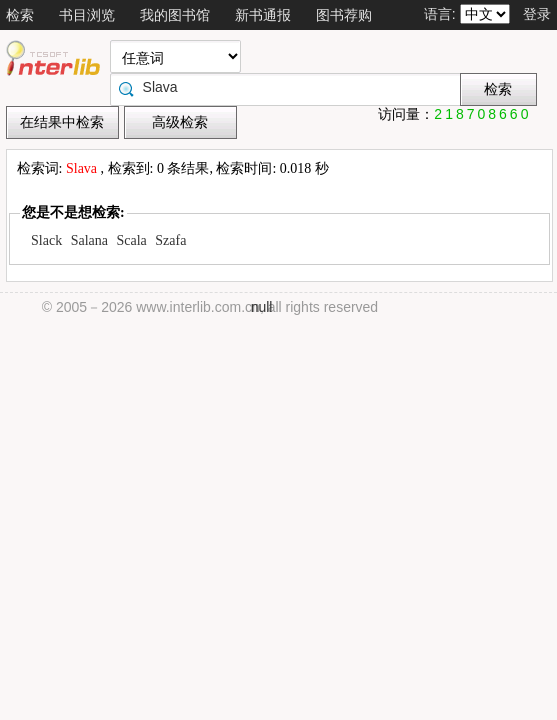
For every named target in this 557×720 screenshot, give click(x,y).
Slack (46, 240)
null (262, 307)
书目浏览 (87, 15)
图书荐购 (344, 15)
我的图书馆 (175, 15)
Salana (89, 240)
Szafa (170, 240)
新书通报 (263, 15)
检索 (20, 15)
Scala (132, 240)
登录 (537, 14)
